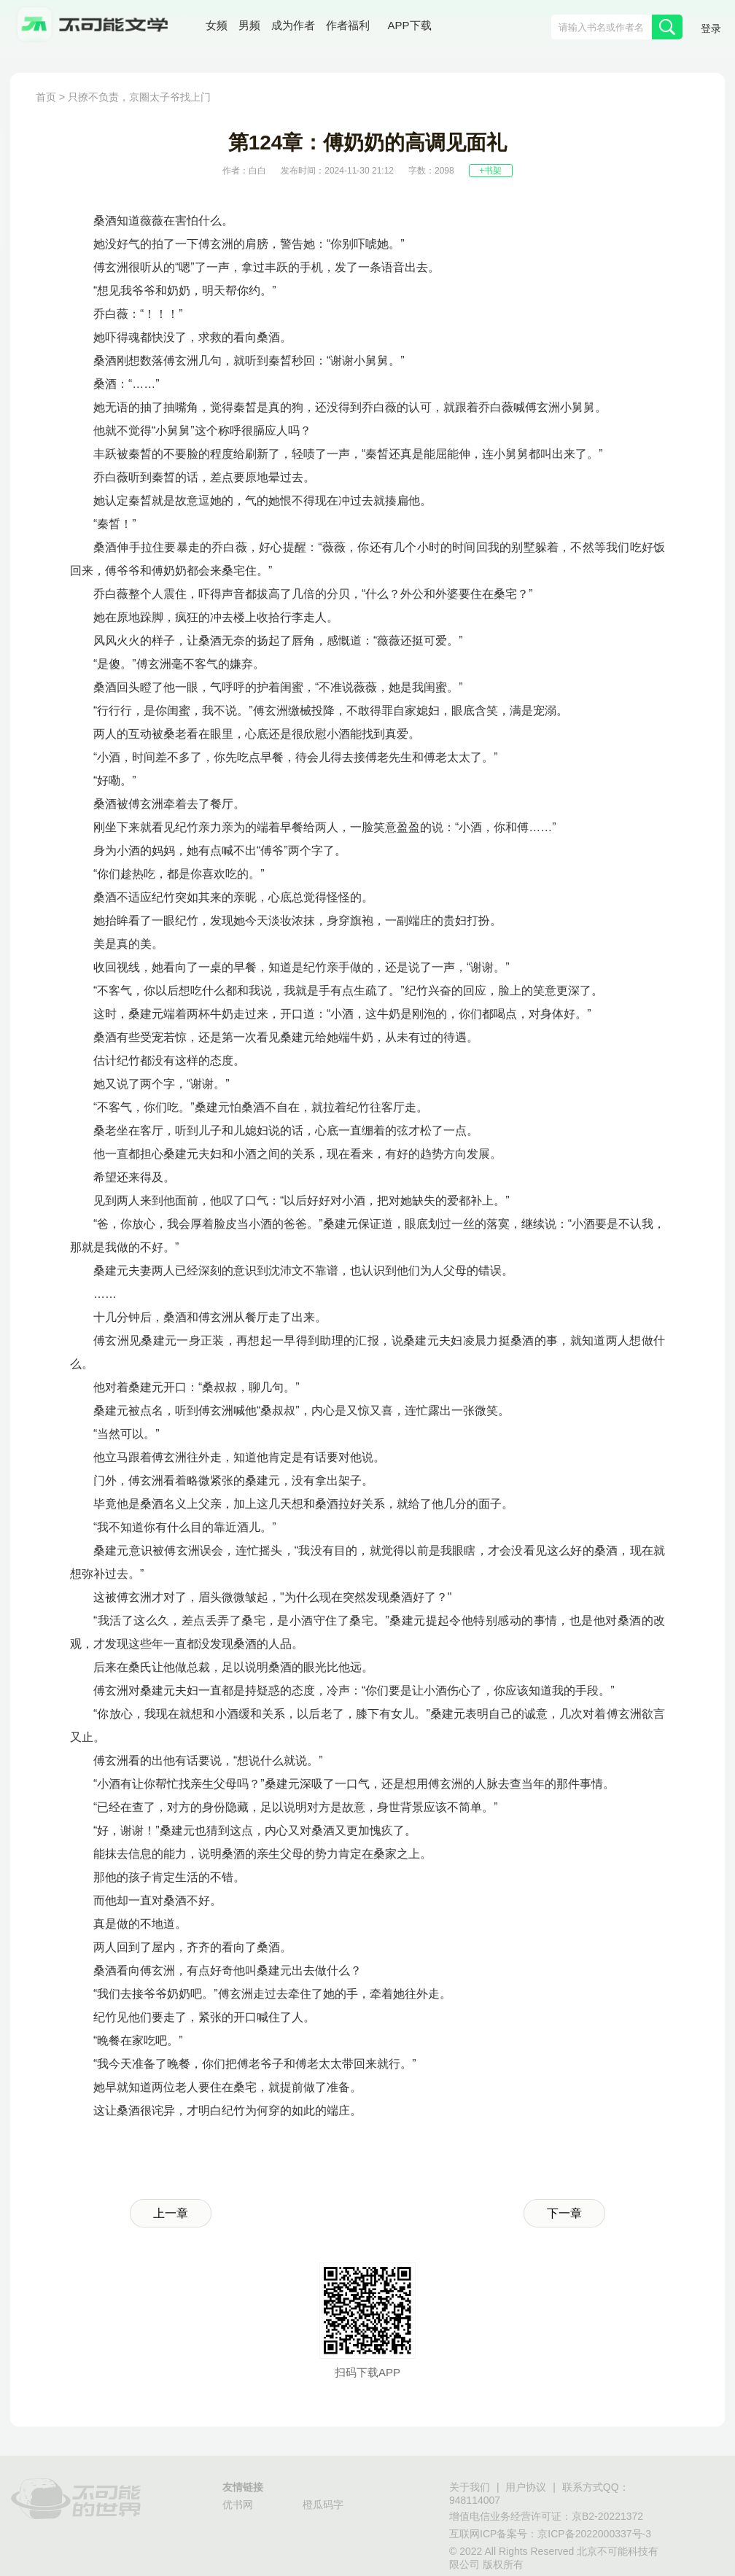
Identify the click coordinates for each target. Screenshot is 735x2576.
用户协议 (525, 2487)
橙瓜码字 (323, 2504)
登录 (711, 28)
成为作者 (293, 25)
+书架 (490, 171)
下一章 (564, 2213)
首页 (46, 97)
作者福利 (348, 25)
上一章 (170, 2213)
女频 (217, 25)
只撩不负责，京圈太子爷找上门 (139, 97)
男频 (249, 25)
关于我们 (469, 2487)
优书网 (237, 2504)
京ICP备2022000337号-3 (594, 2534)
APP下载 (410, 25)
